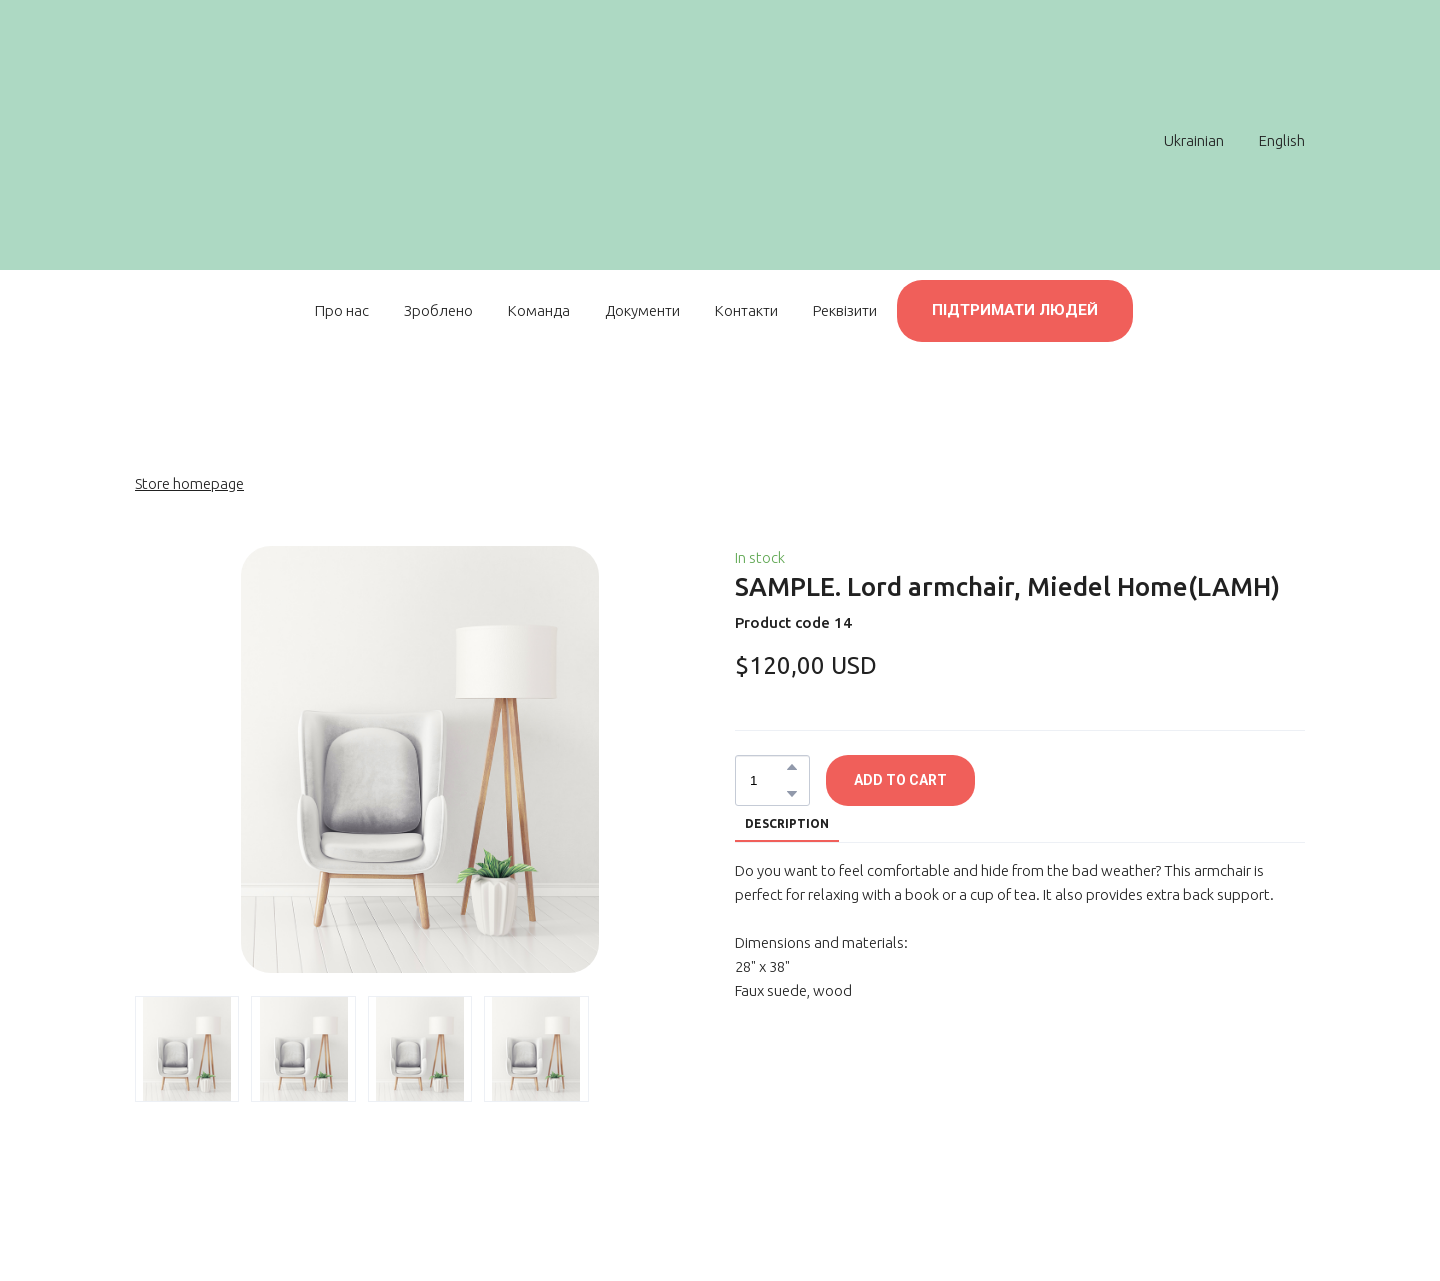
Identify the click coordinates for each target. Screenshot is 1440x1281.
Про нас (342, 310)
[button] (1015, 311)
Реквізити (845, 310)
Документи (642, 310)
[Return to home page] (710, 140)
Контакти (746, 310)
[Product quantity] (767, 780)
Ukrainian (1194, 140)
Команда (539, 310)
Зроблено (438, 310)
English (1282, 140)
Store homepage (189, 483)
